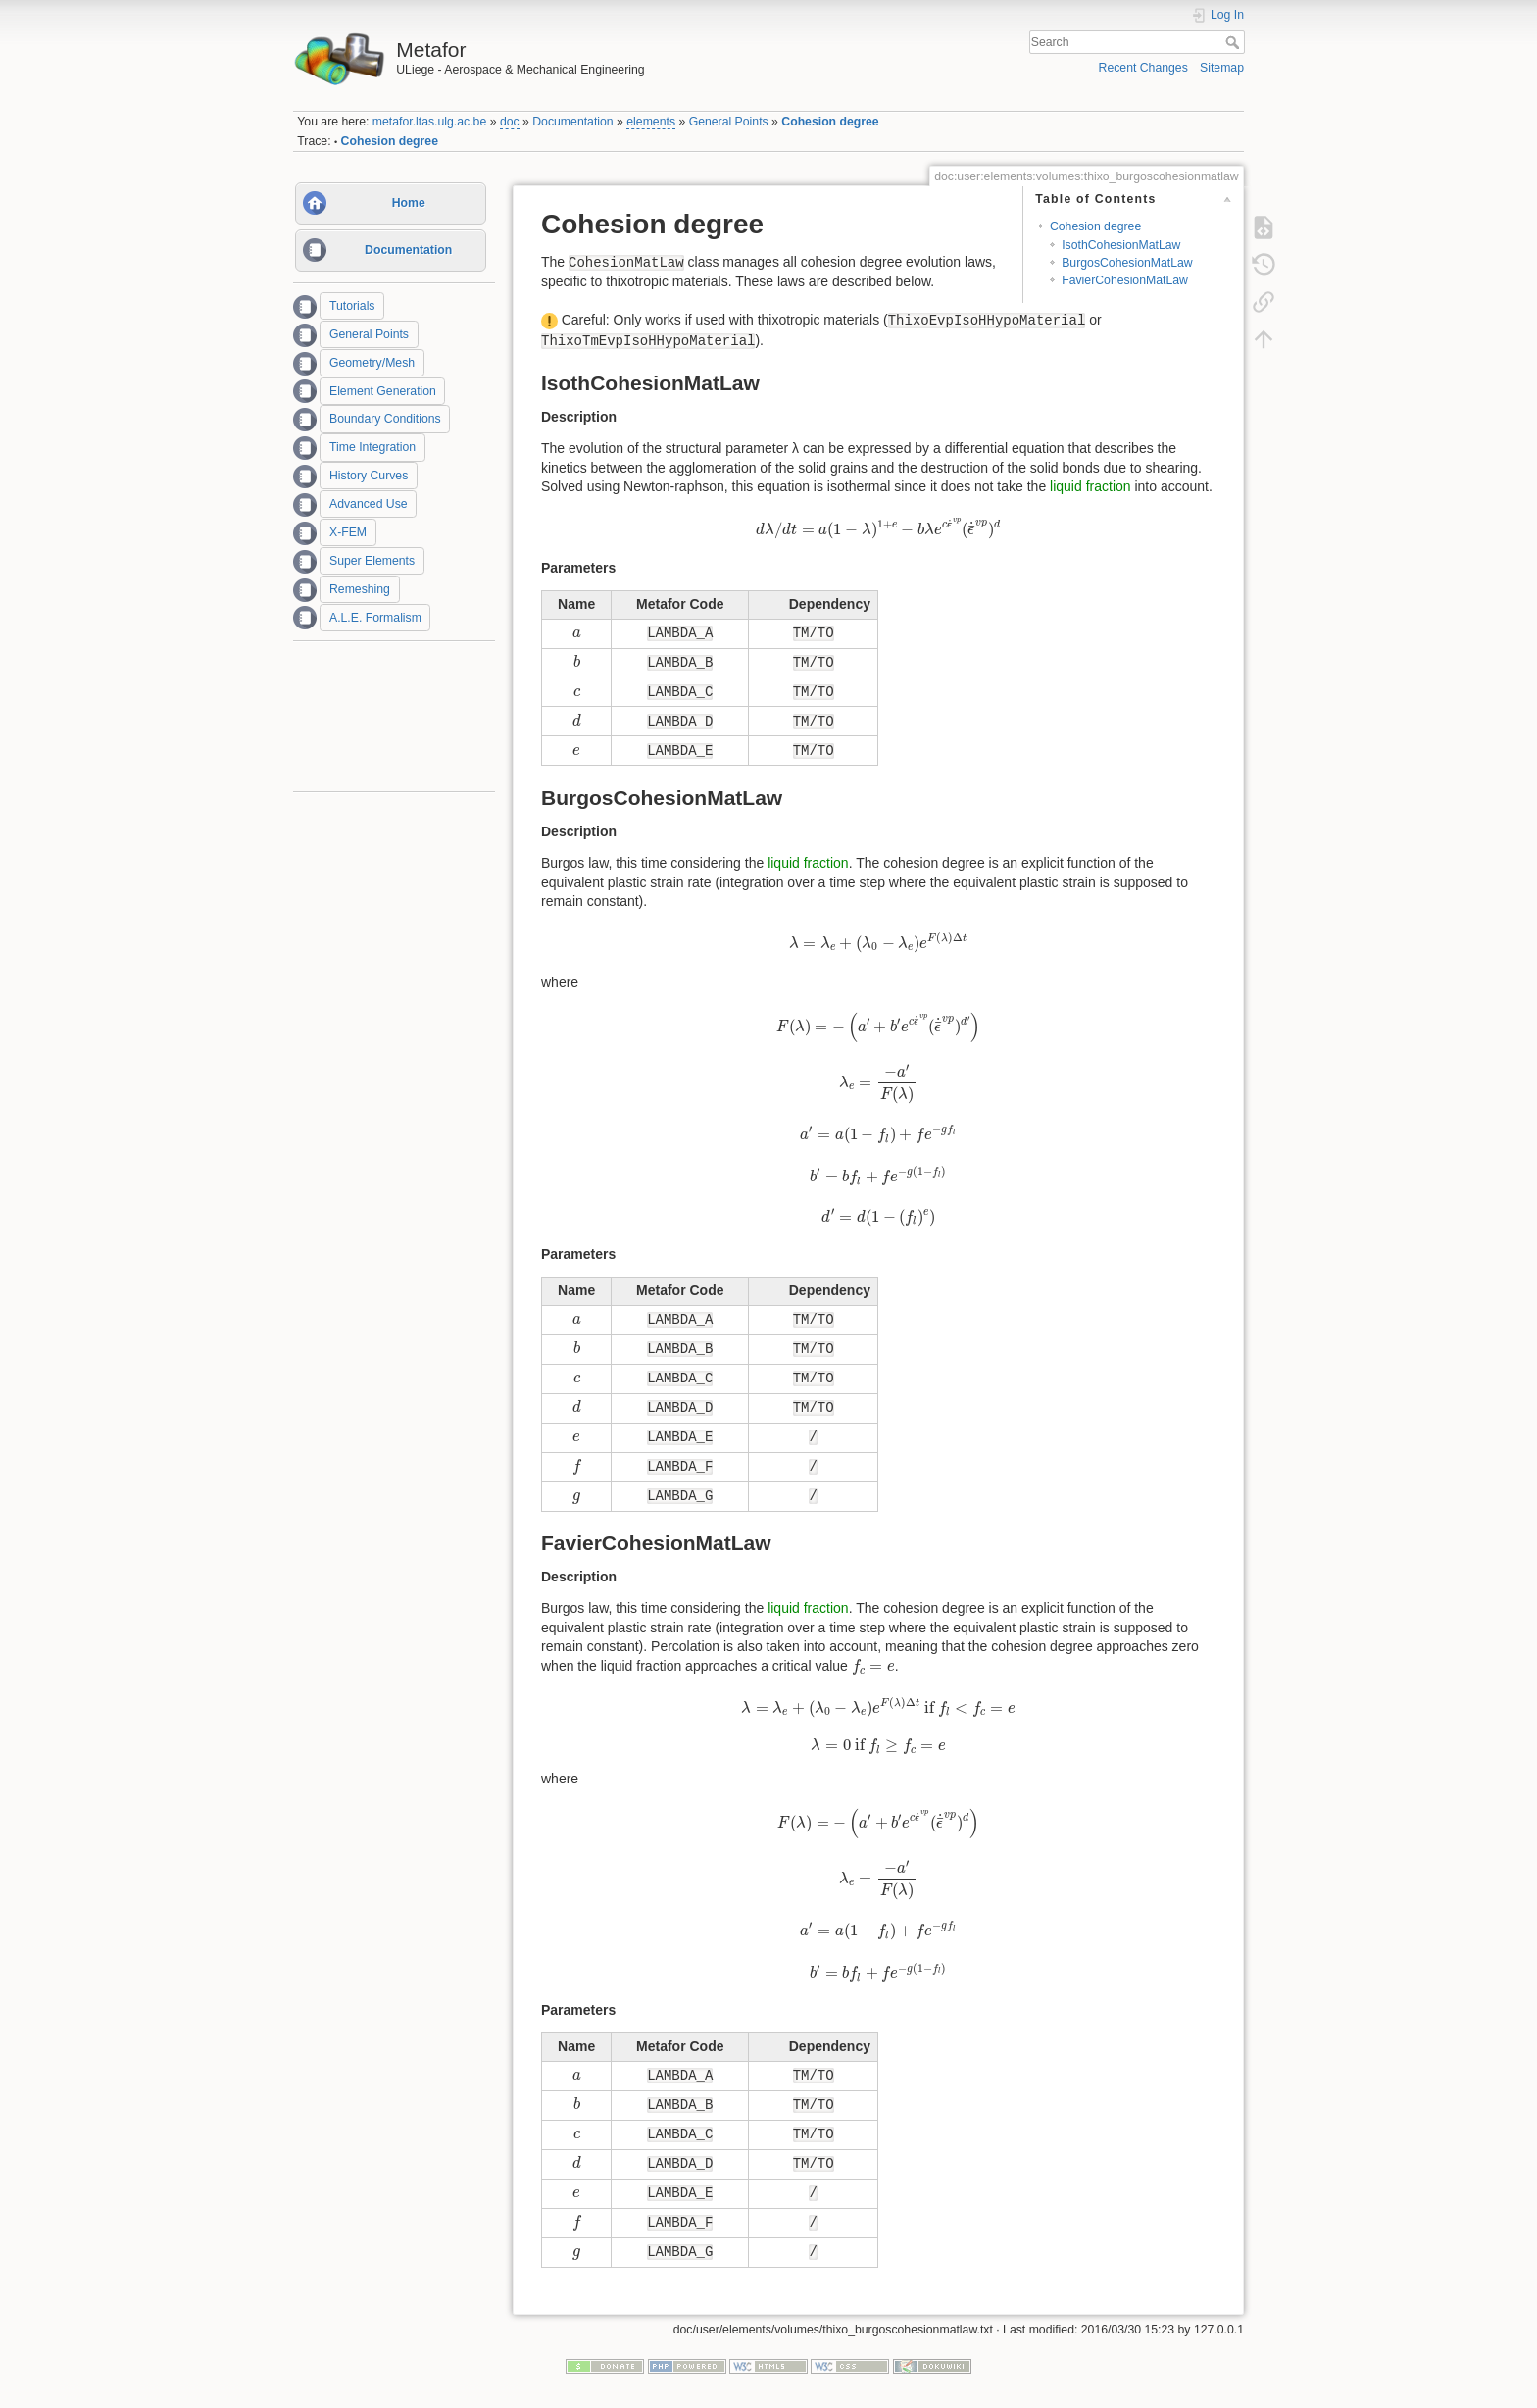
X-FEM (348, 532)
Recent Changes (1143, 68)
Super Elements (372, 561)
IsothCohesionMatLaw (1121, 245)
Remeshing (359, 589)
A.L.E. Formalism (375, 618)
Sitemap (1222, 68)
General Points (728, 121)
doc (510, 121)
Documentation (572, 121)
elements (650, 121)
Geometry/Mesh (372, 363)
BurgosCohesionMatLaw (1127, 263)
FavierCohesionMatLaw (1125, 280)
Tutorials (352, 306)
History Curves (368, 475)
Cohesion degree (829, 121)
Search (1234, 42)
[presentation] (878, 529)
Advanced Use (368, 504)
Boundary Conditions (385, 419)
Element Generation (382, 391)
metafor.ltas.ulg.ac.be (429, 121)
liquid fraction (1090, 486)
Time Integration (372, 447)
